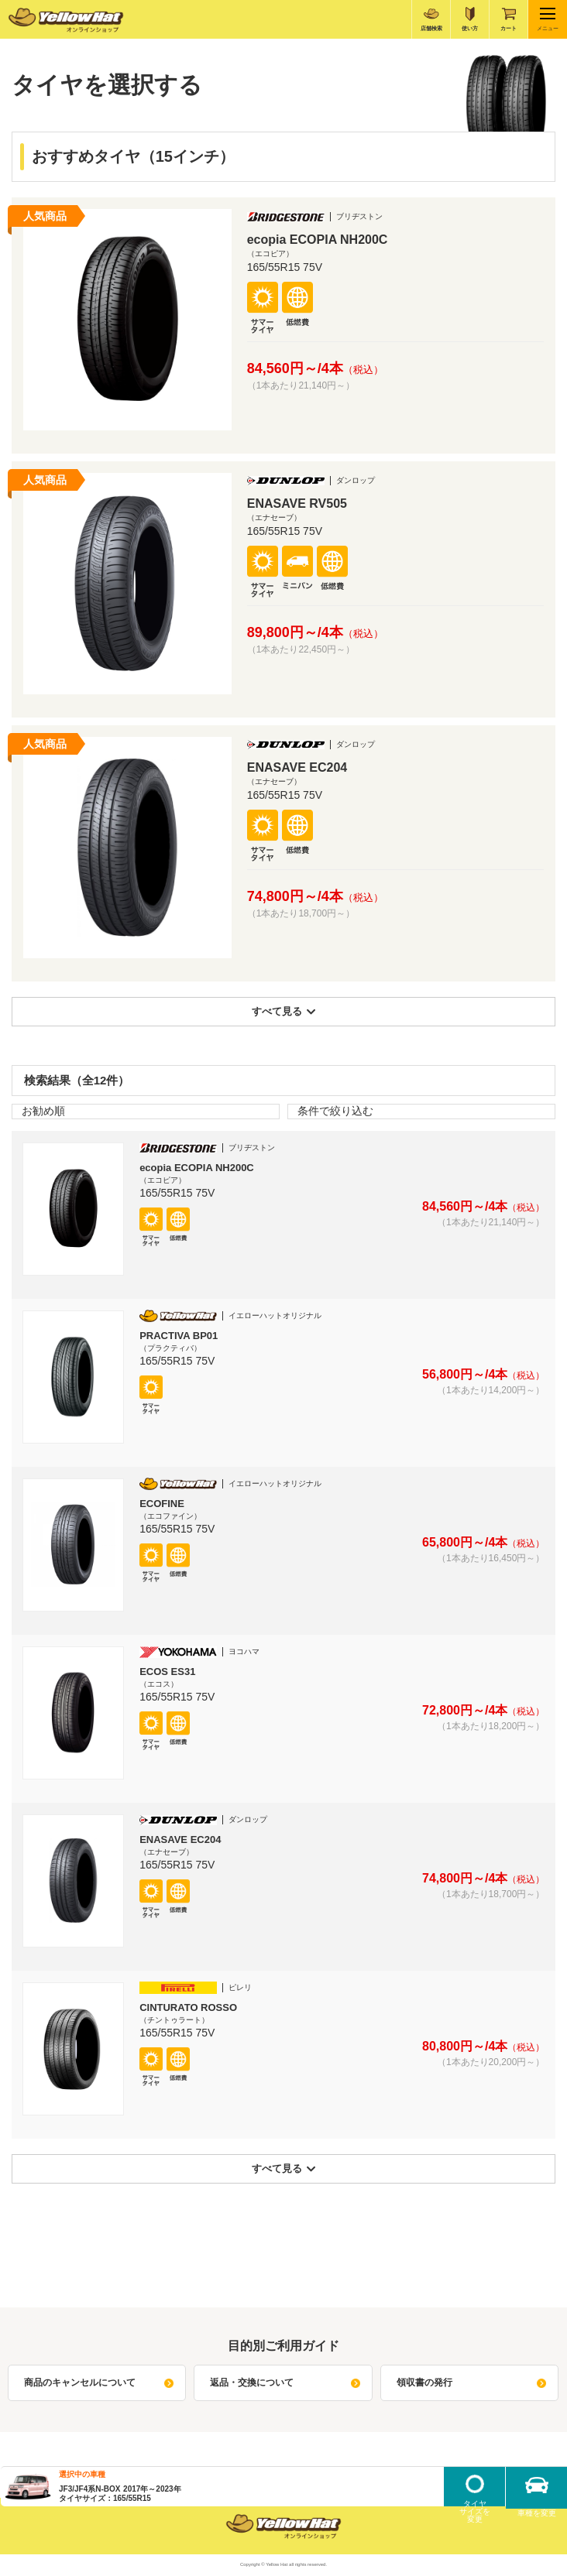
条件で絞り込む (335, 1111)
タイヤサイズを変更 (474, 2508)
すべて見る (284, 1011)
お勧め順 (43, 1111)
